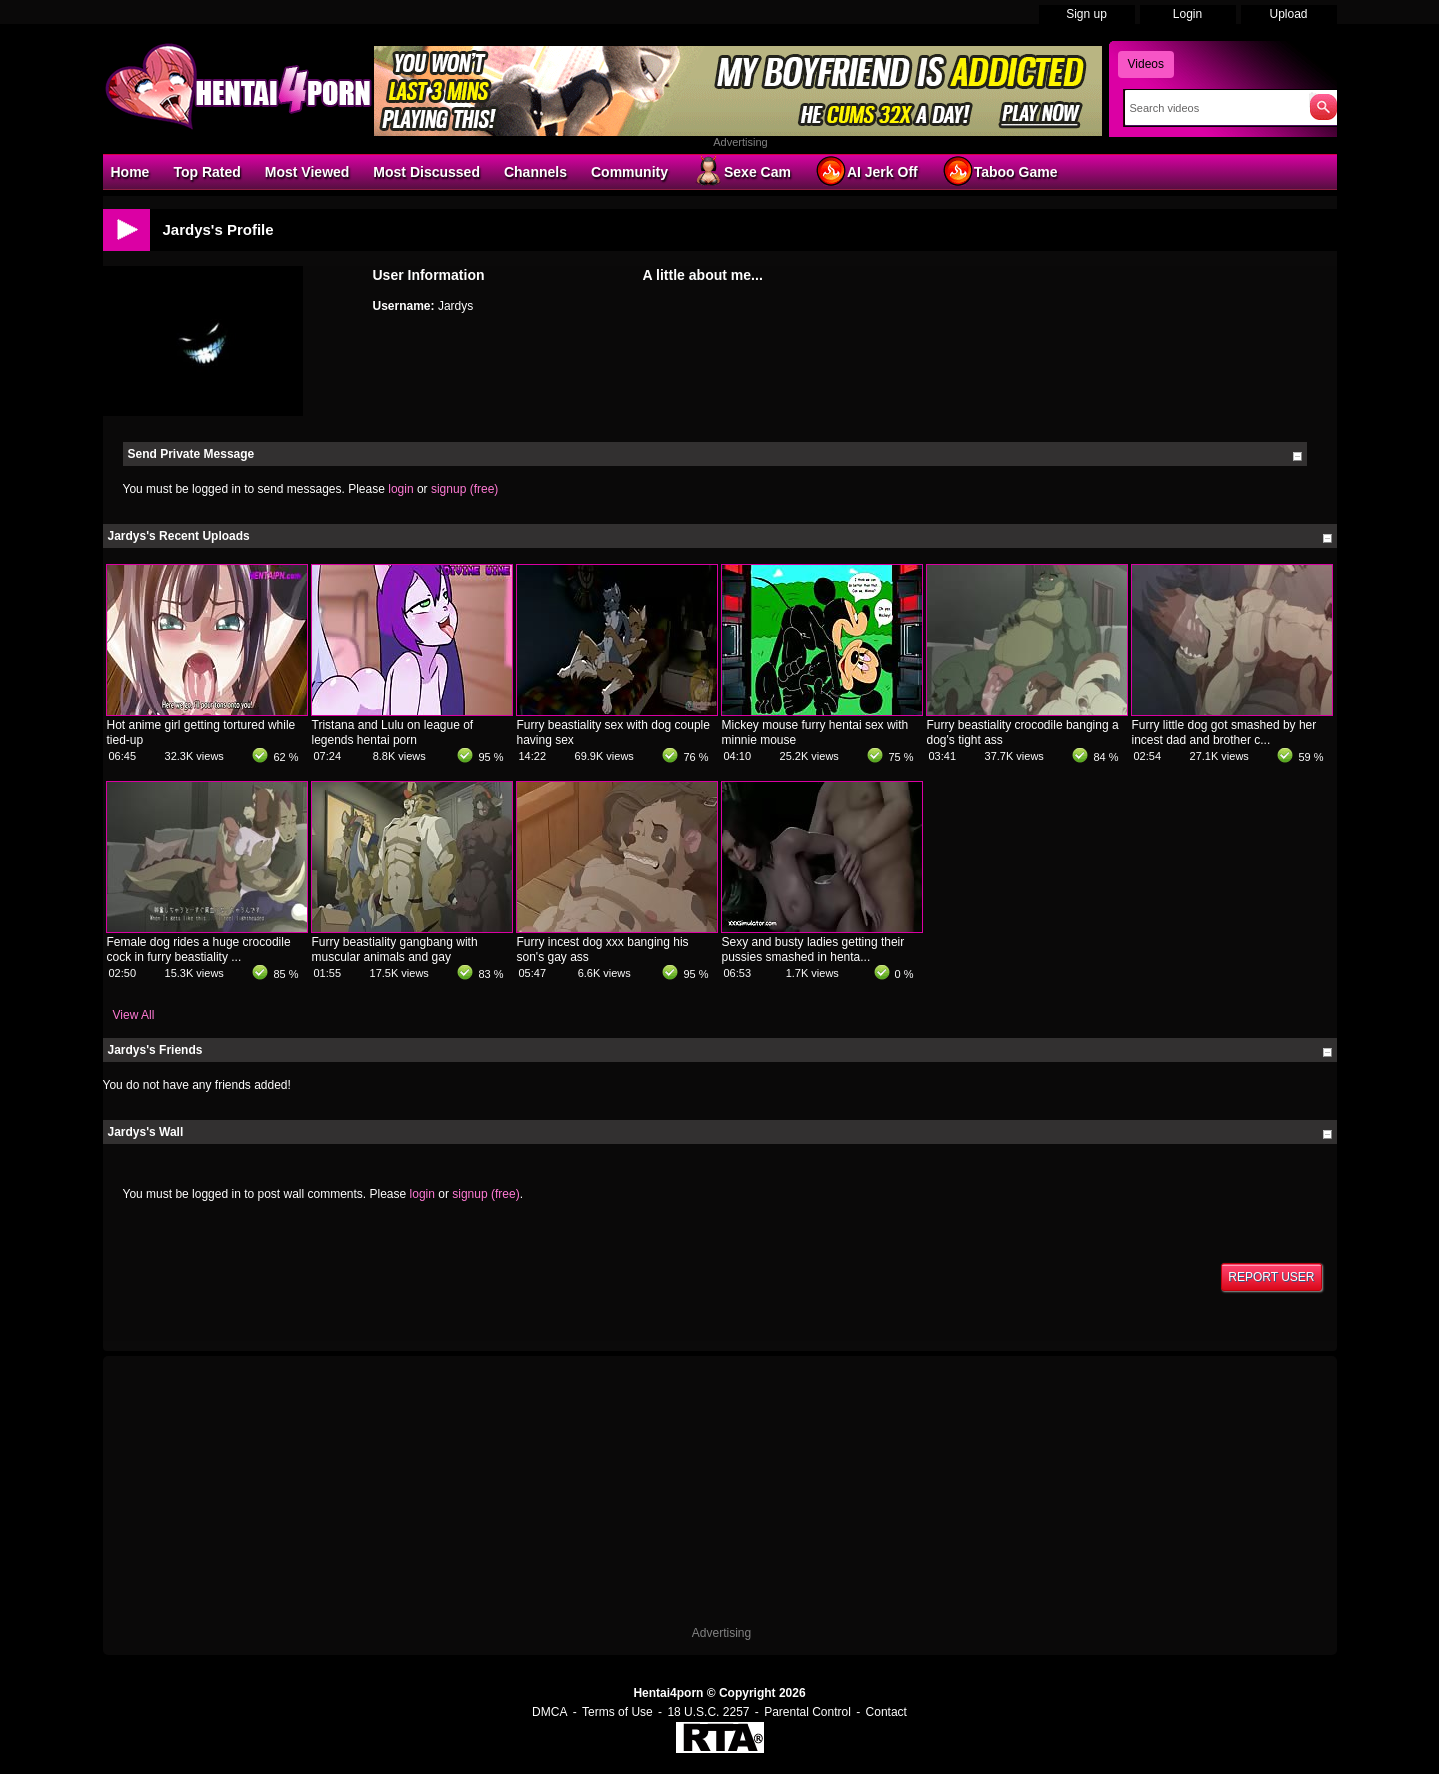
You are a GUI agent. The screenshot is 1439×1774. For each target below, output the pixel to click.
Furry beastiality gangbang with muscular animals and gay (395, 949)
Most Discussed (426, 172)
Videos (1146, 64)
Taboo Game (1000, 171)
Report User (1271, 1277)
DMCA (549, 1712)
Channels (535, 172)
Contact (886, 1712)
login (400, 489)
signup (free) (464, 489)
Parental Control (807, 1712)
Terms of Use (617, 1712)
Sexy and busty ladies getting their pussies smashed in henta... (813, 949)
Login (1187, 14)
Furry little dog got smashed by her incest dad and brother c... (1224, 732)
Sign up (1086, 14)
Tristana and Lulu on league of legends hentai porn (393, 732)
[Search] (1212, 108)
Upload (1288, 14)
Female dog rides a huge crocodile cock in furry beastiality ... (199, 949)
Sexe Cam (741, 171)
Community (629, 172)
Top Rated (206, 172)
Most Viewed (307, 172)
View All (134, 1015)
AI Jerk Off (866, 171)
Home (130, 172)
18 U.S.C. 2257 (708, 1712)
